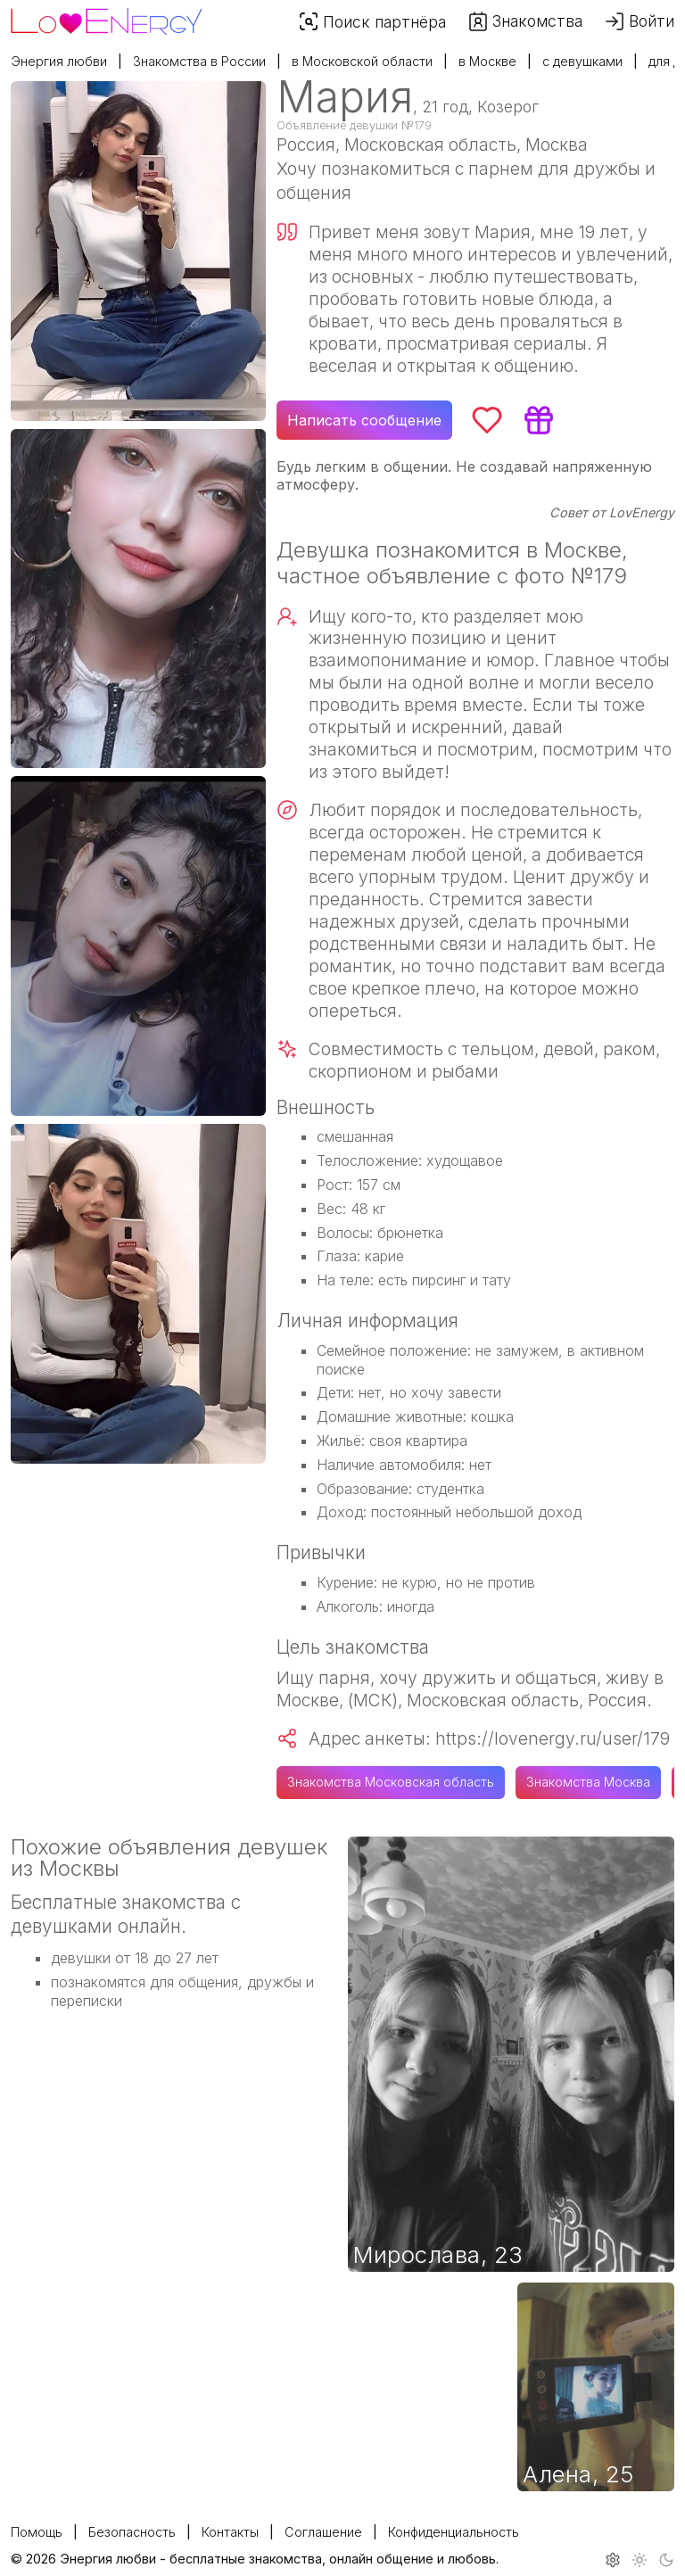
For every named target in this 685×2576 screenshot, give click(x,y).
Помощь (36, 2531)
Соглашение (323, 2531)
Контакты (230, 2531)
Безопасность (132, 2531)
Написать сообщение (364, 420)
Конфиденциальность (453, 2531)
